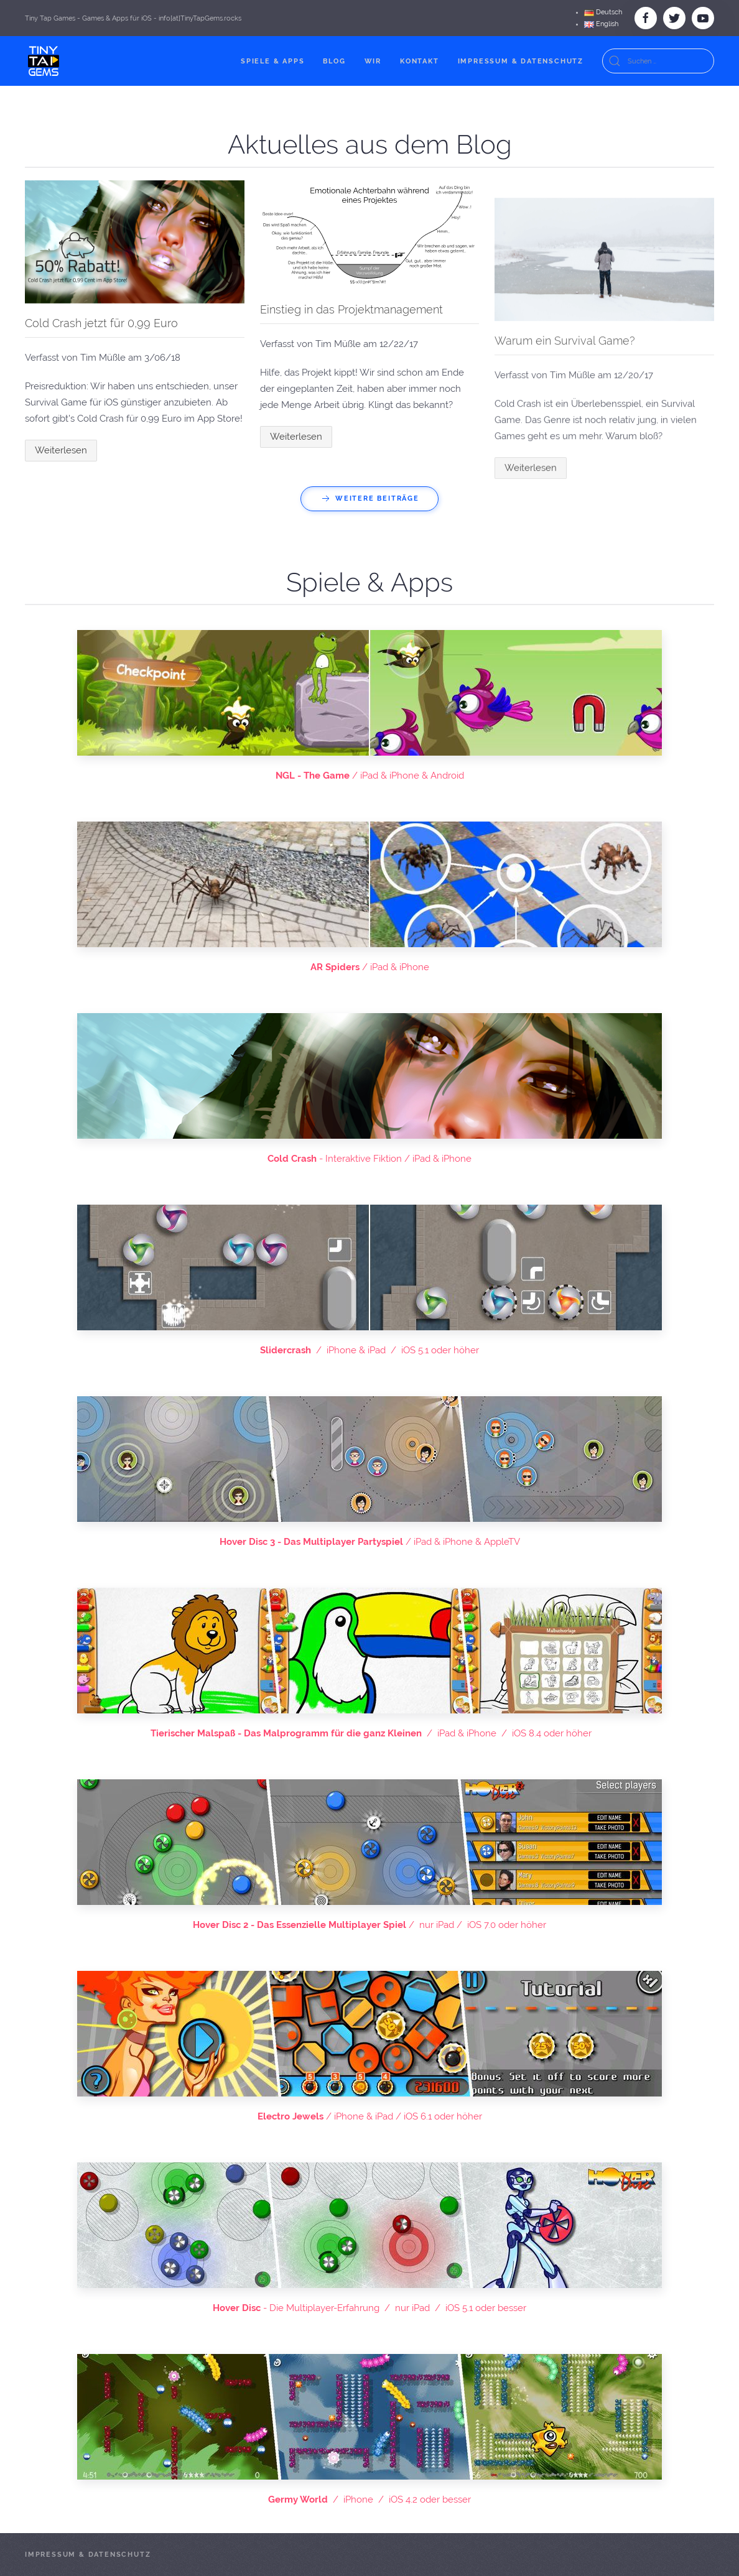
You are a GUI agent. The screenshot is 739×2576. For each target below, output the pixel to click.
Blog (334, 61)
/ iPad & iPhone (369, 967)
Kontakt (419, 61)
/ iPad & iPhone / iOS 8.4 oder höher (370, 1733)
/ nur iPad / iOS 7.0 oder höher (369, 1924)
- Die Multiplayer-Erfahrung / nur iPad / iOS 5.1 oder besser (369, 2308)
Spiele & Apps (272, 61)
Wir (373, 61)
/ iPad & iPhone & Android (370, 775)
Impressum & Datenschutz (520, 61)
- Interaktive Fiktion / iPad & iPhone (369, 1158)
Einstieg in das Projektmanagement (351, 309)
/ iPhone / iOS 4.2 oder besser (369, 2499)
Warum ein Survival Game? (565, 588)
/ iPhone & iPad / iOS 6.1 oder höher (370, 2116)
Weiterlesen (61, 450)
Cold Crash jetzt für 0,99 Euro (101, 323)
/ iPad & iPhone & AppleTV (370, 1541)
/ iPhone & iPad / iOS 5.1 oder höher (369, 1350)
